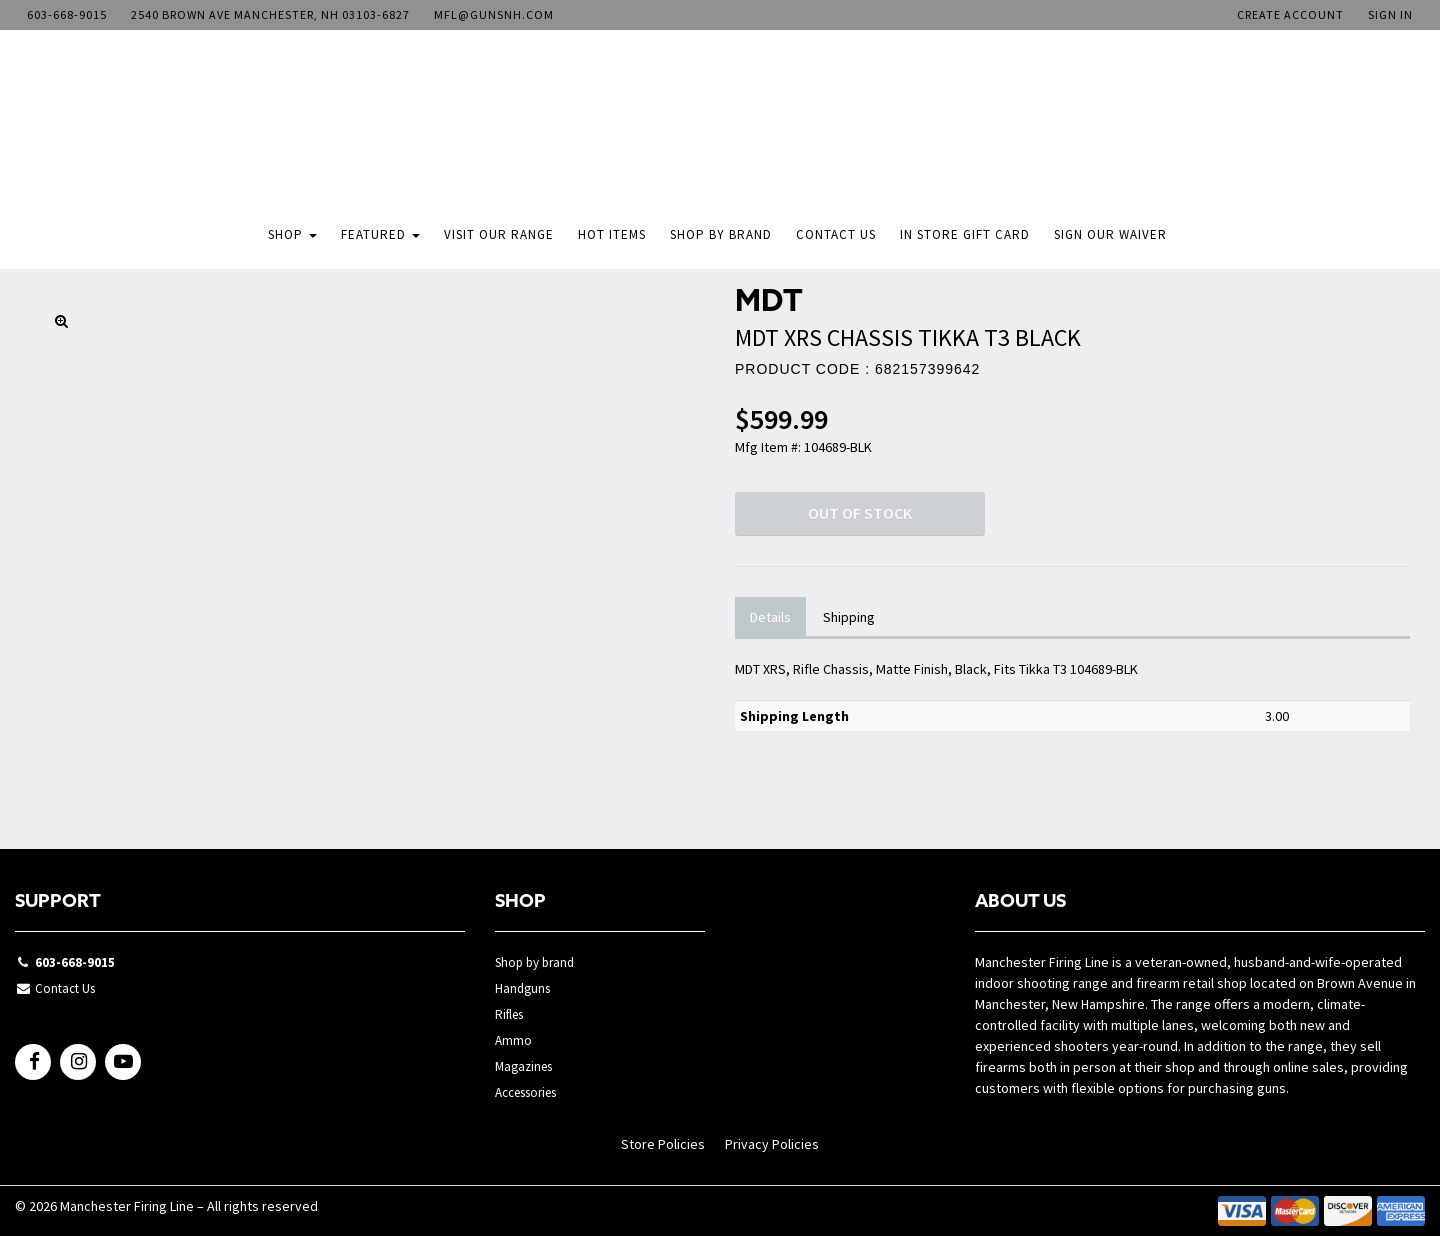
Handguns (522, 988)
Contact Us (836, 234)
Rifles (509, 1014)
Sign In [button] (1390, 14)
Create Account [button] (1290, 14)
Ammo (513, 1040)
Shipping (849, 617)
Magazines (523, 1066)
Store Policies (663, 1144)
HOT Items (612, 234)
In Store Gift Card (965, 234)
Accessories (525, 1092)
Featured (380, 234)
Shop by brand (534, 962)
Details (770, 617)
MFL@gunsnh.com (494, 14)
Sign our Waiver (1110, 234)
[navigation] (720, 134)
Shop (292, 234)
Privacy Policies (772, 1144)
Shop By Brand (721, 234)
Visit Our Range (499, 234)
